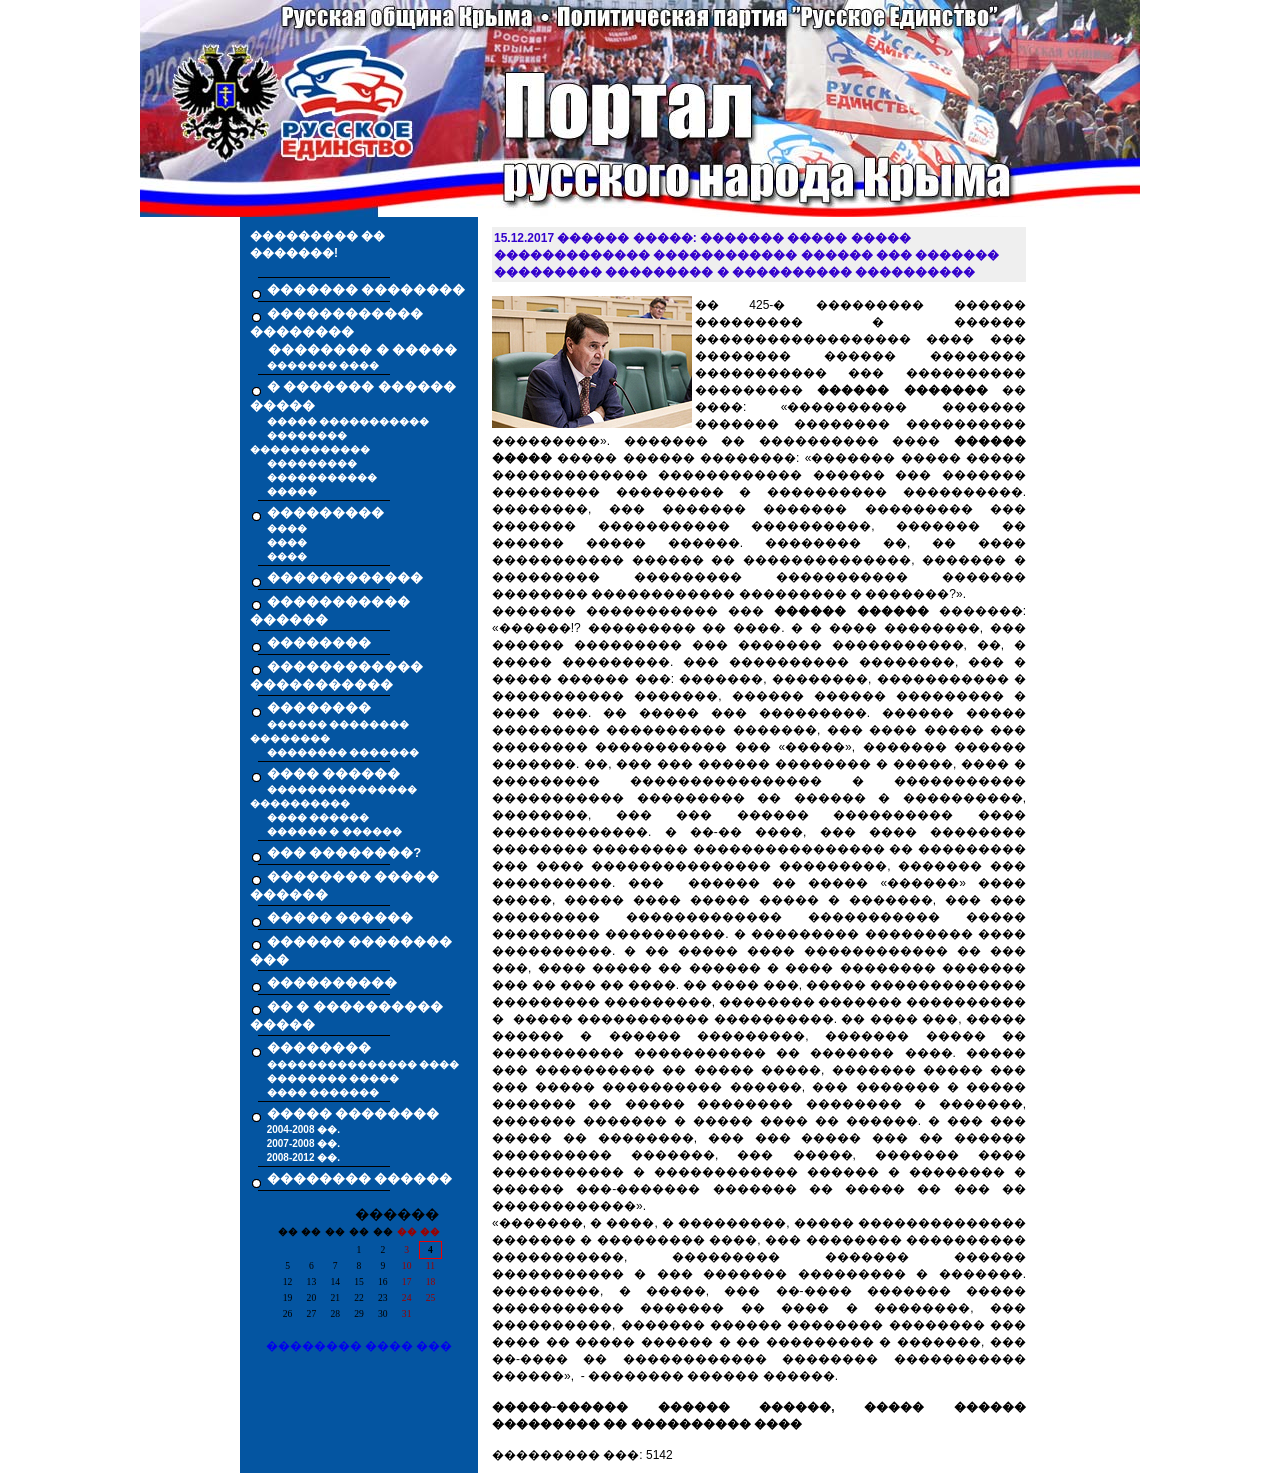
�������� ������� (343, 752)
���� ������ (318, 817)
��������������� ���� (363, 1064)
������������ (345, 577)
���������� (332, 982)
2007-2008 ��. (303, 1143)
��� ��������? (344, 852)
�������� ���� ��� (359, 1346)
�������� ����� (333, 1078)
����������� (322, 477)
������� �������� (366, 289)
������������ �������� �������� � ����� (353, 332)
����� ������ (340, 917)
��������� (312, 463)
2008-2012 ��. (303, 1157)
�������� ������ (360, 1178)
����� (292, 491)
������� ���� (323, 365)
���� (287, 528)
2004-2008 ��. (303, 1129)
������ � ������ (335, 831)
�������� (319, 642)
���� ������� (323, 1092)
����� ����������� (348, 421)
